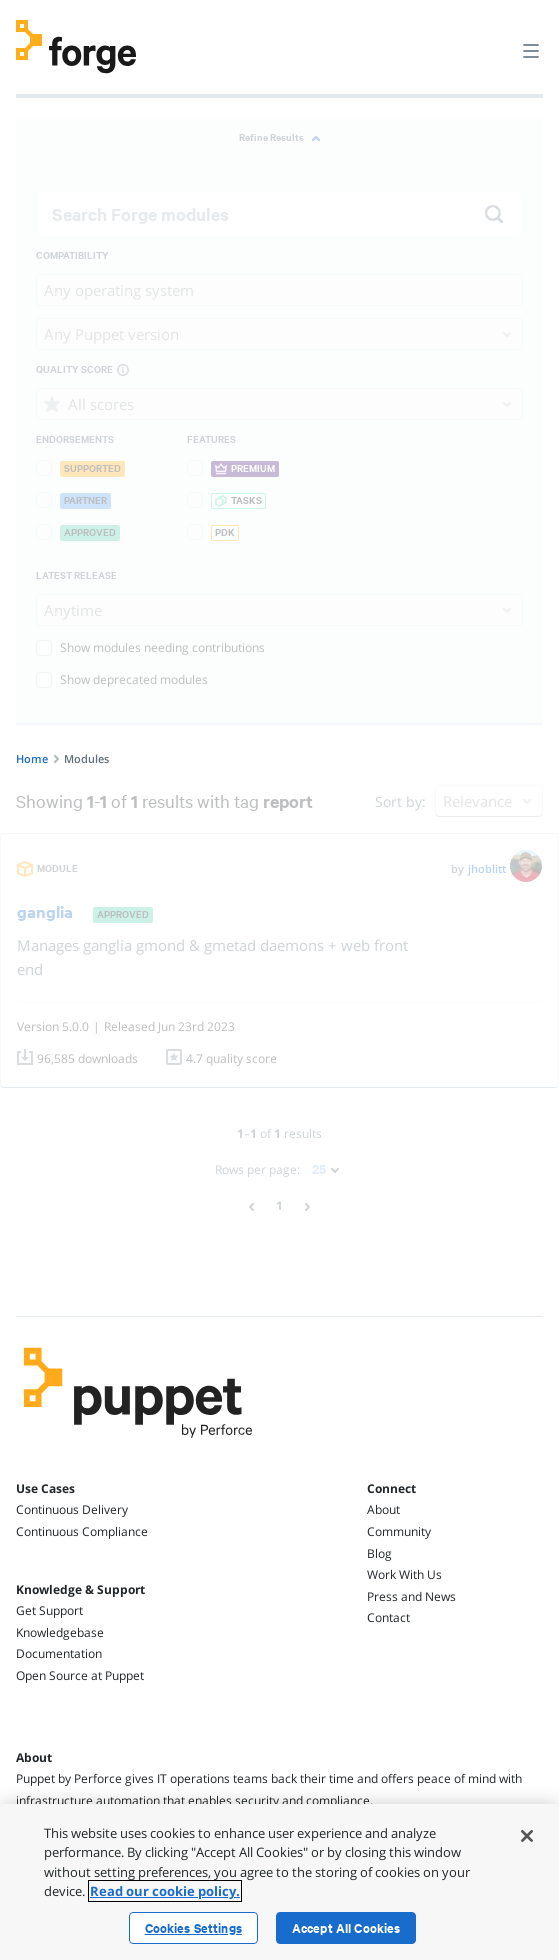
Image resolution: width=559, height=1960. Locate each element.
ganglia (45, 911)
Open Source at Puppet (80, 1675)
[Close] (527, 1836)
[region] (279, 1882)
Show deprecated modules (122, 679)
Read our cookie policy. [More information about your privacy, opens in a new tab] (165, 1891)
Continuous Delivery (72, 1509)
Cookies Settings (193, 1928)
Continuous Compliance (82, 1531)
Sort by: (400, 801)
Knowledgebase (60, 1632)
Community (399, 1531)
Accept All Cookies (346, 1928)
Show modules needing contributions (150, 647)
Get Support (49, 1610)
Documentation (59, 1653)
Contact (388, 1617)
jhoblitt (487, 868)
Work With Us (404, 1574)
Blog (379, 1553)
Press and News (411, 1596)
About (383, 1509)
